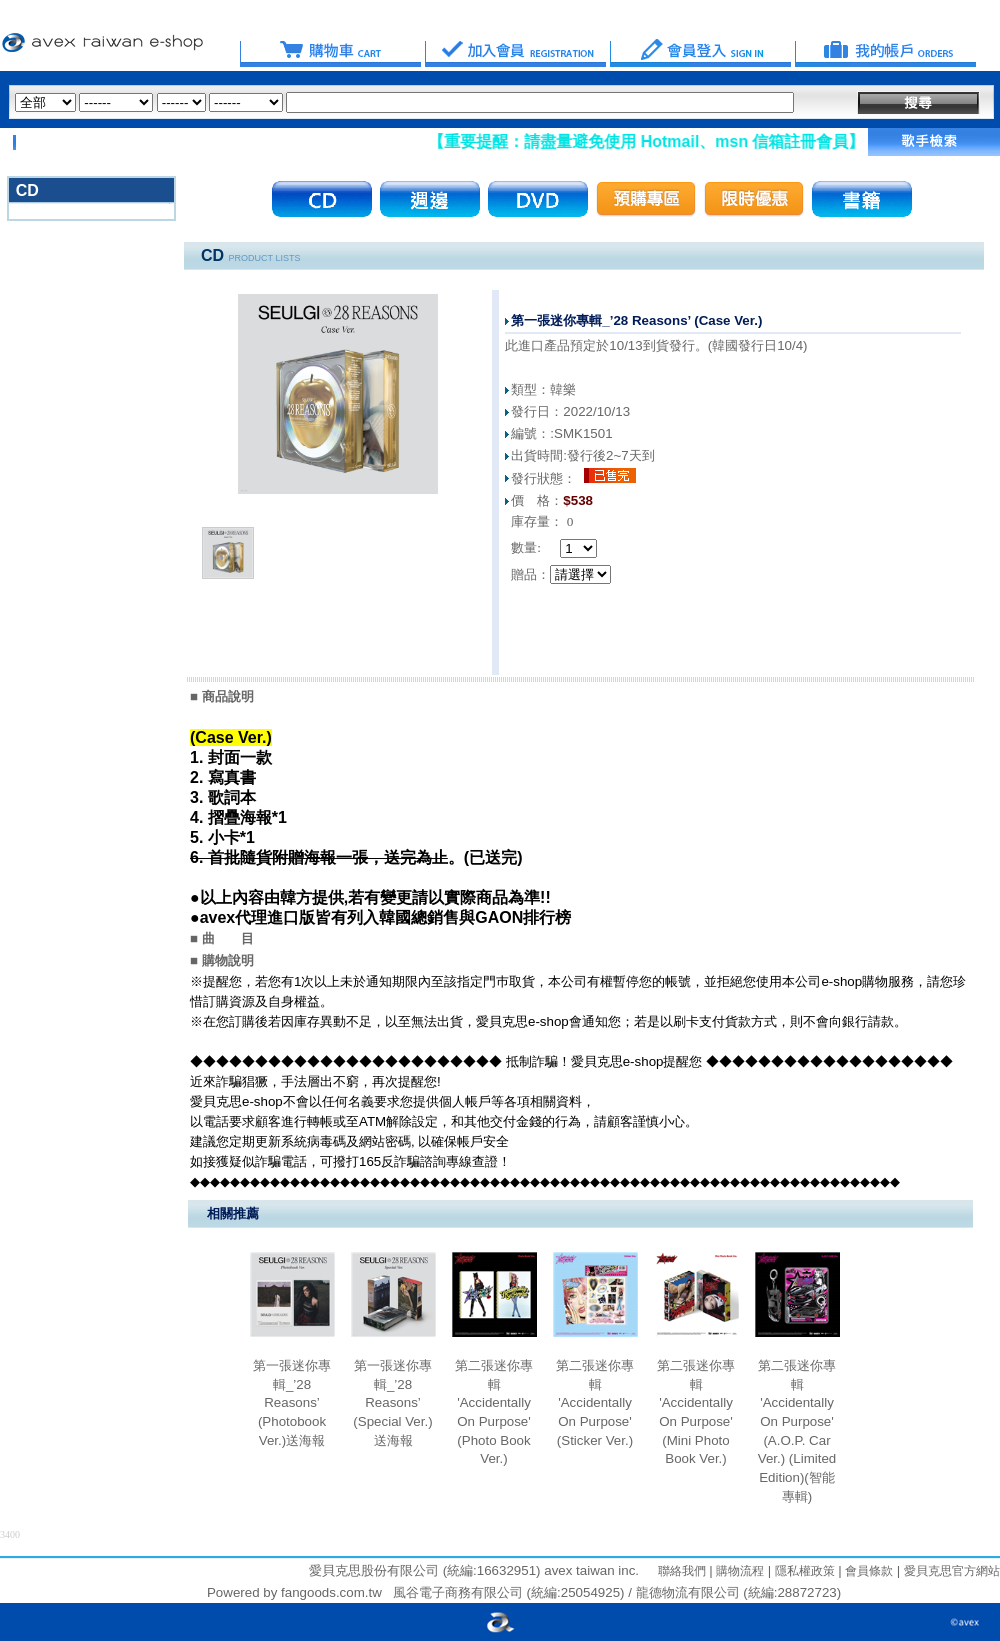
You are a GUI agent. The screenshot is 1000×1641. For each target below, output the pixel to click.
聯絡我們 (682, 1571)
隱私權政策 (802, 1571)
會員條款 (867, 1571)
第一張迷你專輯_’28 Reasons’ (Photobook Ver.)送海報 (292, 1403)
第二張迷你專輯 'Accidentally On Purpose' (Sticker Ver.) (595, 1403)
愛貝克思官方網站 (952, 1571)
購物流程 (738, 1571)
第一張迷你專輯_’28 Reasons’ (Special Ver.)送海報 (392, 1403)
